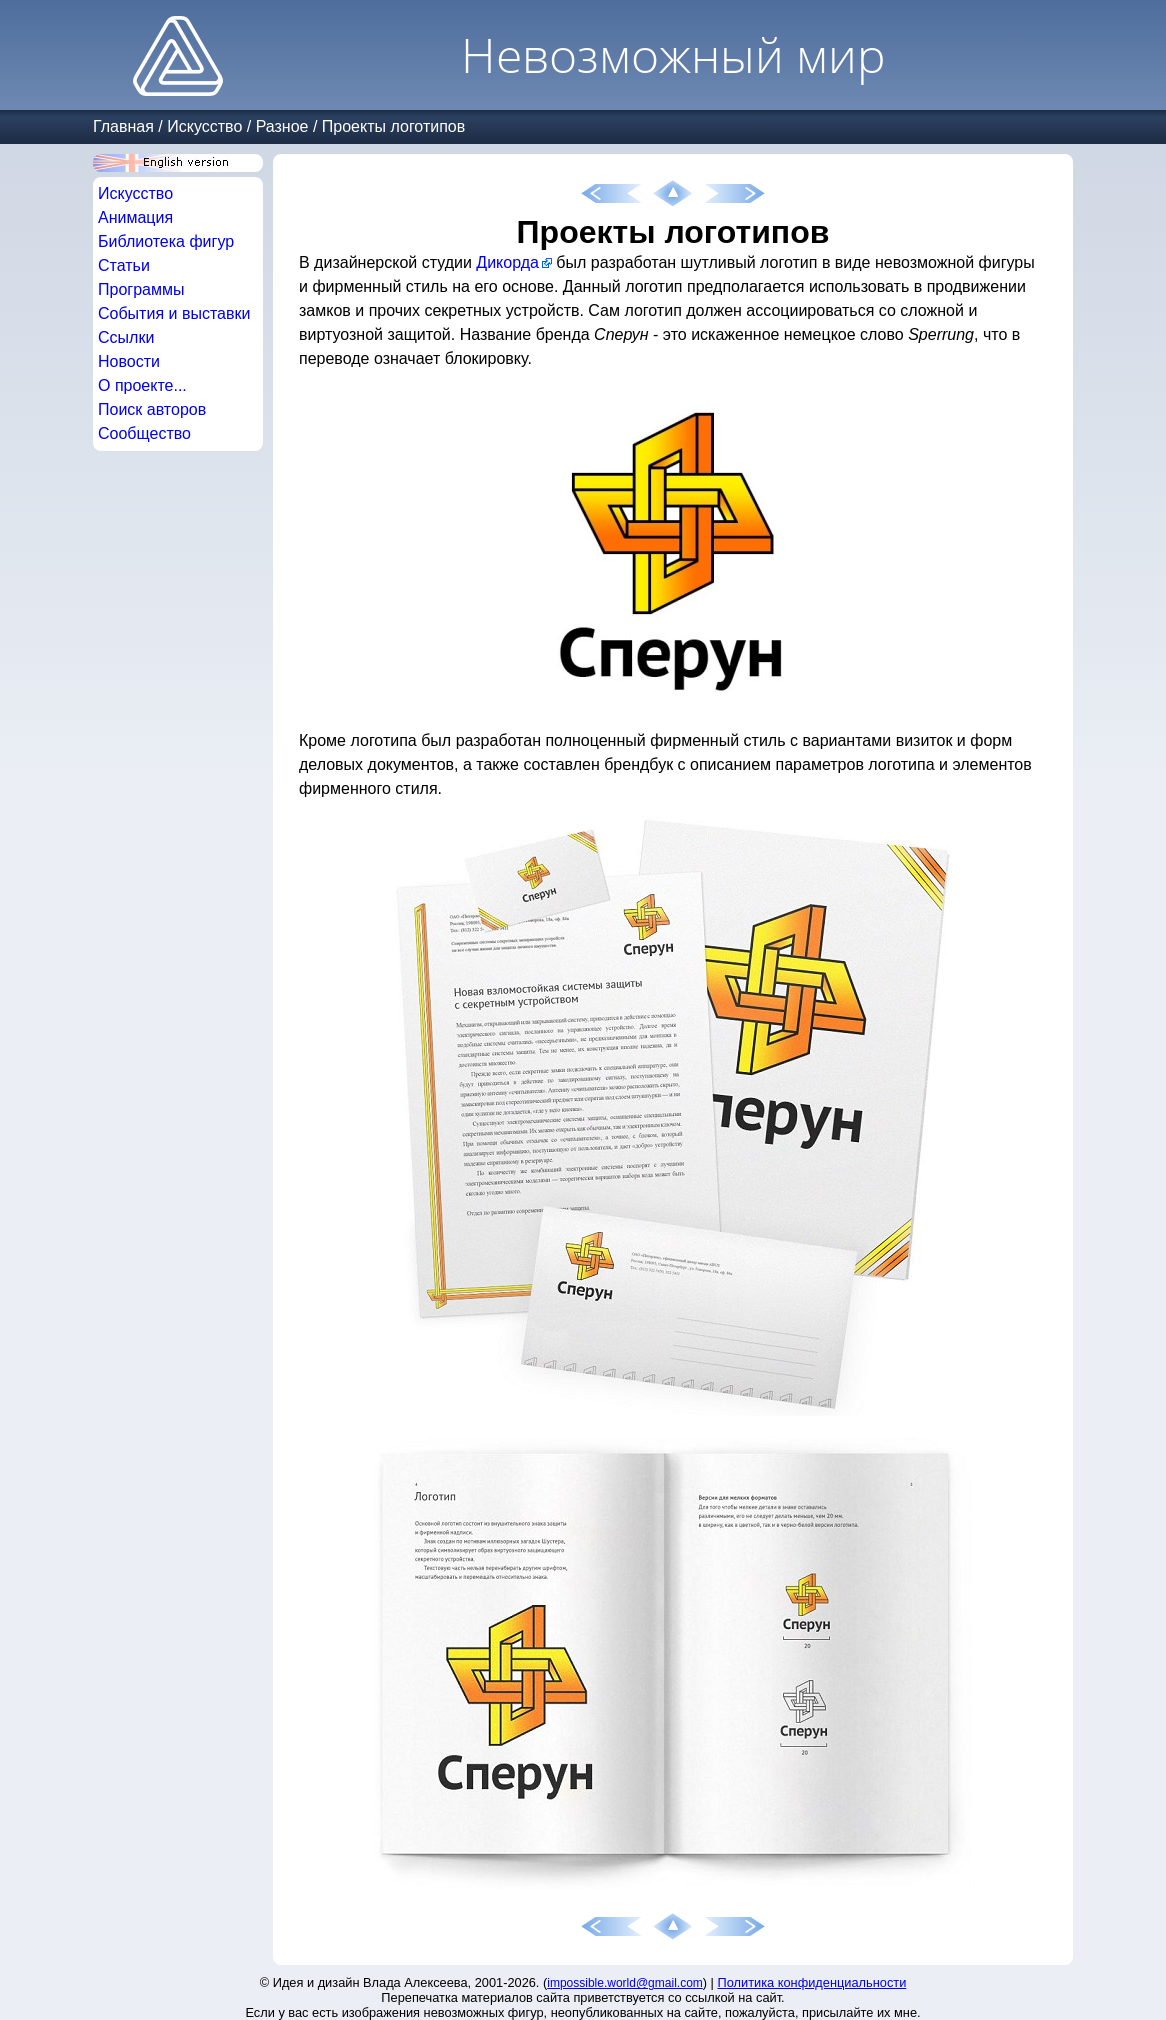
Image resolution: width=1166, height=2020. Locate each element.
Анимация (135, 217)
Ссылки (126, 337)
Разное (282, 126)
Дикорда (507, 262)
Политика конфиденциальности (812, 1982)
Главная (123, 126)
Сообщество (144, 433)
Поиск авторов (152, 409)
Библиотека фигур (166, 241)
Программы (141, 289)
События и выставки (174, 313)
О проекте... (142, 385)
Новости (129, 361)
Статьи (124, 265)
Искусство (204, 126)
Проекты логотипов (393, 126)
